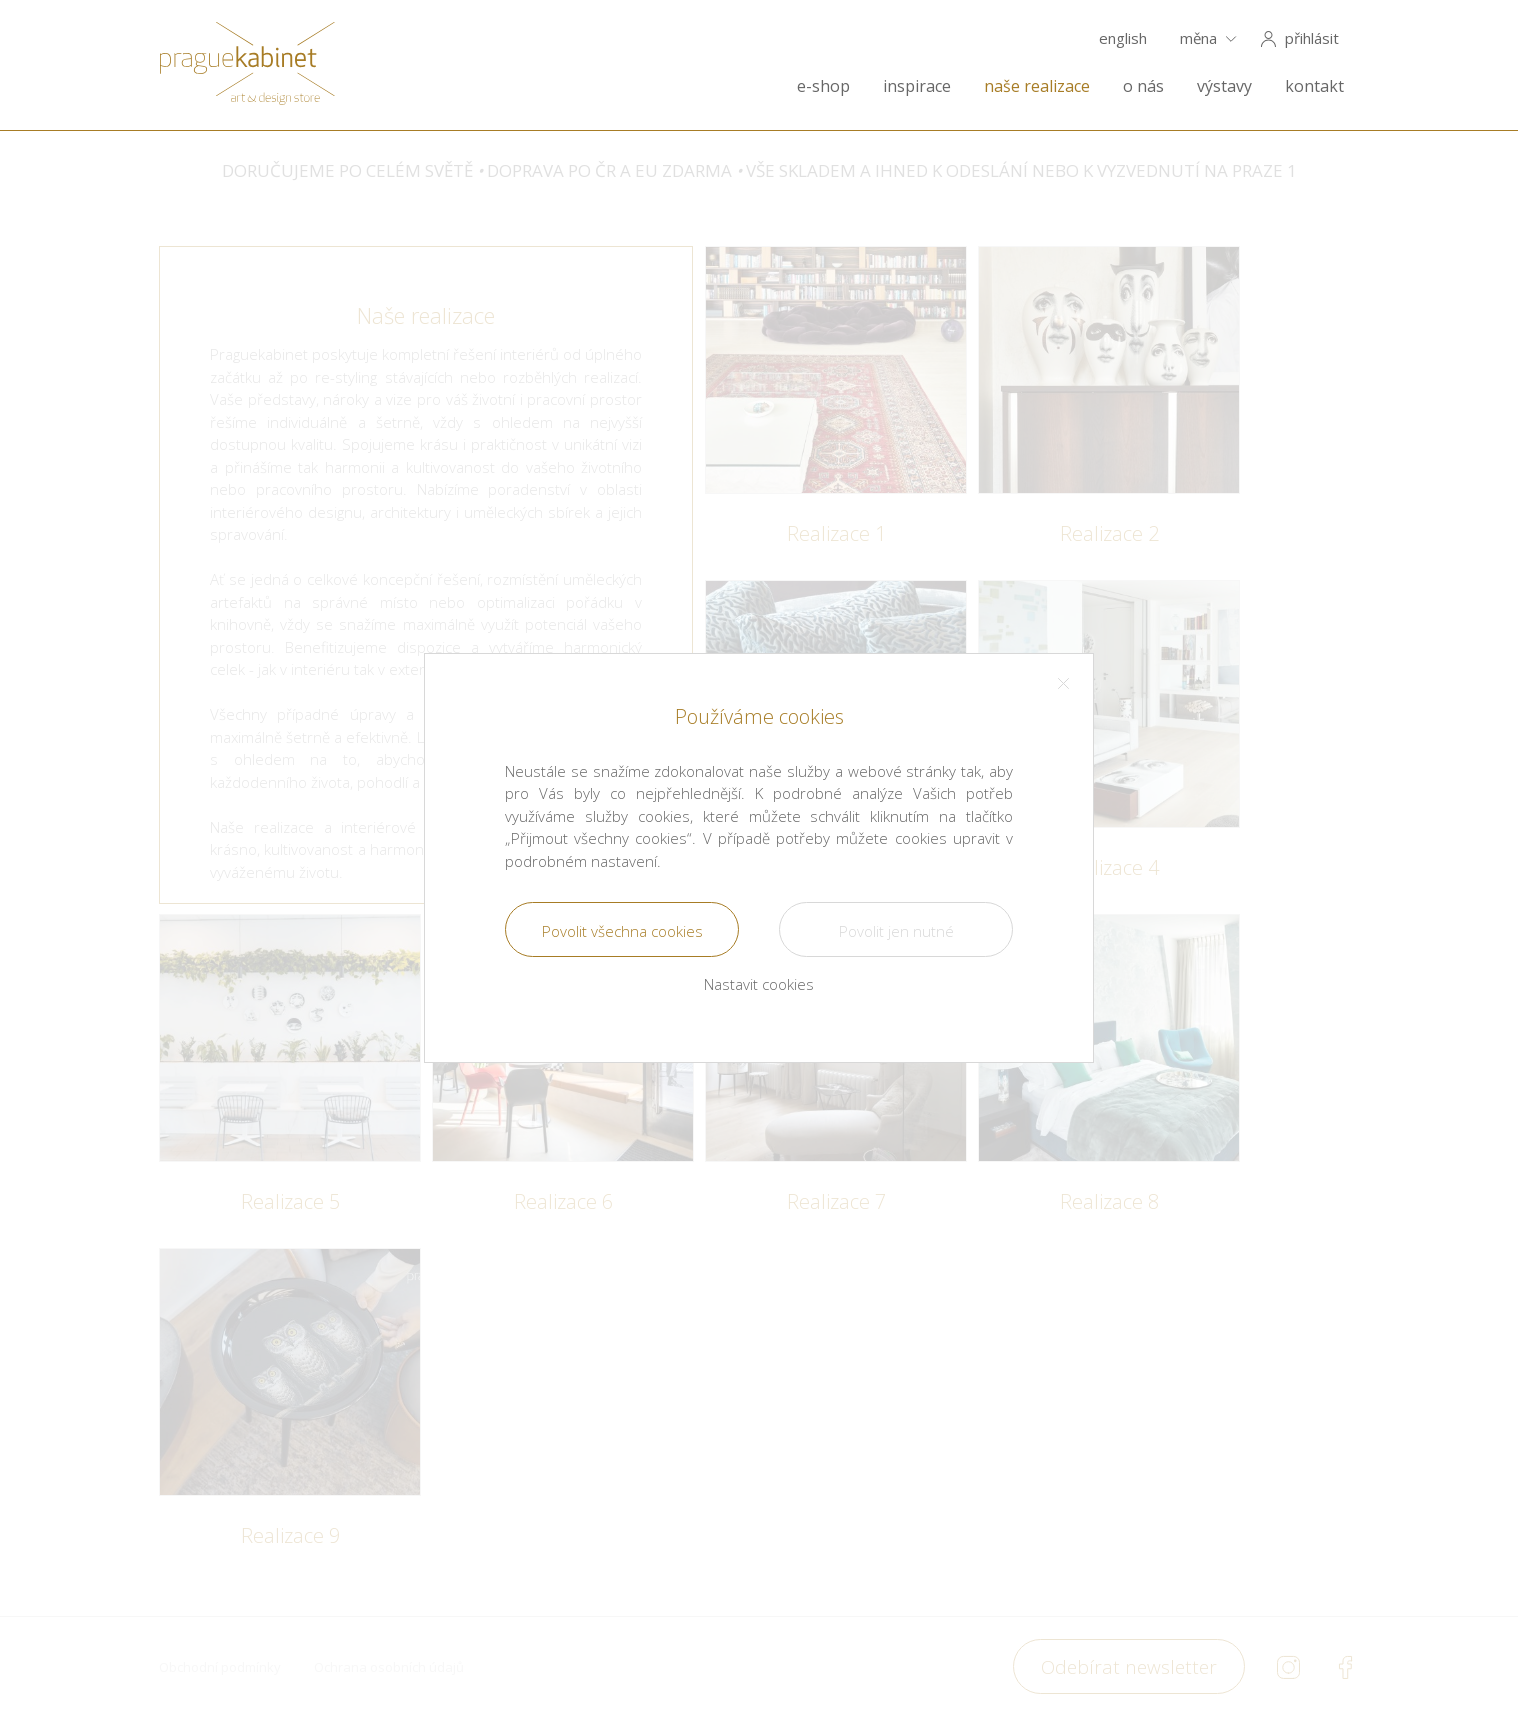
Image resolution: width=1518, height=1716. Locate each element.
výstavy (1224, 86)
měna (1198, 38)
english (1123, 38)
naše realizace (1037, 86)
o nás (1143, 86)
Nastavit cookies (759, 984)
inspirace (917, 86)
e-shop (823, 86)
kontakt (1314, 86)
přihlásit (1312, 38)
